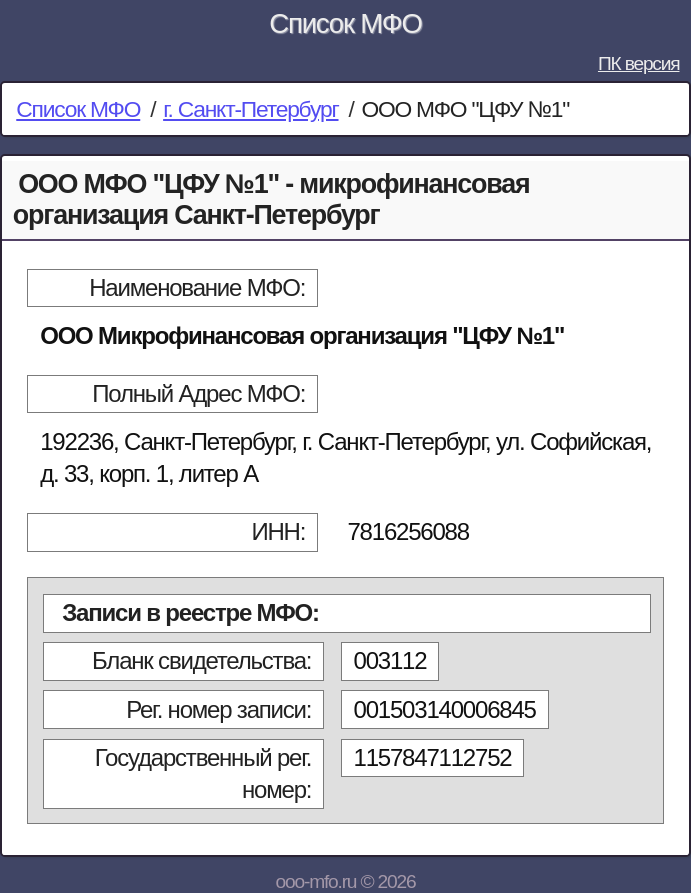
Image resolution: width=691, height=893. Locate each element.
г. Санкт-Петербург (250, 109)
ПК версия (639, 63)
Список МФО (345, 23)
